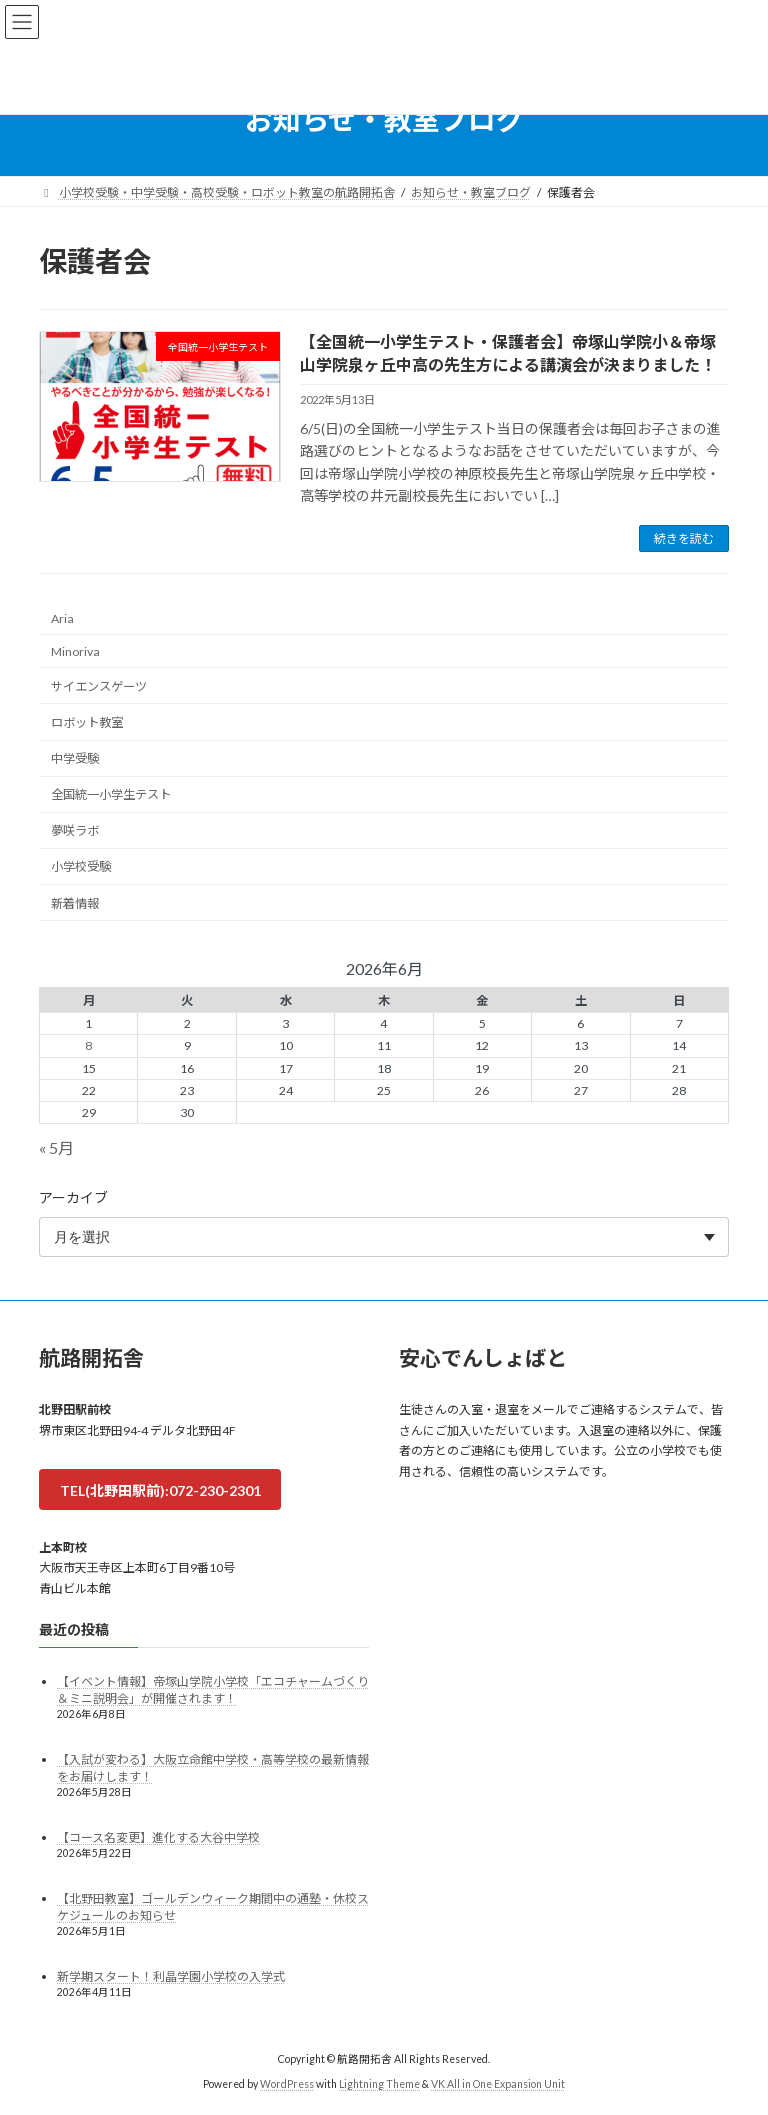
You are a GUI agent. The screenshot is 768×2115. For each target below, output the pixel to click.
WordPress (287, 2084)
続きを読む (684, 538)
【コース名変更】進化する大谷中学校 (158, 1837)
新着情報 (75, 903)
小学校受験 (81, 867)
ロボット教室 (87, 722)
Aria (62, 618)
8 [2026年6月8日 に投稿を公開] (88, 1046)
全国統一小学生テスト (111, 795)
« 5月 (56, 1147)
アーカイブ (73, 1197)
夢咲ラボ (75, 831)
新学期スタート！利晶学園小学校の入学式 (171, 1976)
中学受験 (75, 758)
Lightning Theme (379, 2084)
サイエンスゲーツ (99, 686)
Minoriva (75, 651)
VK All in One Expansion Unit (498, 2084)
